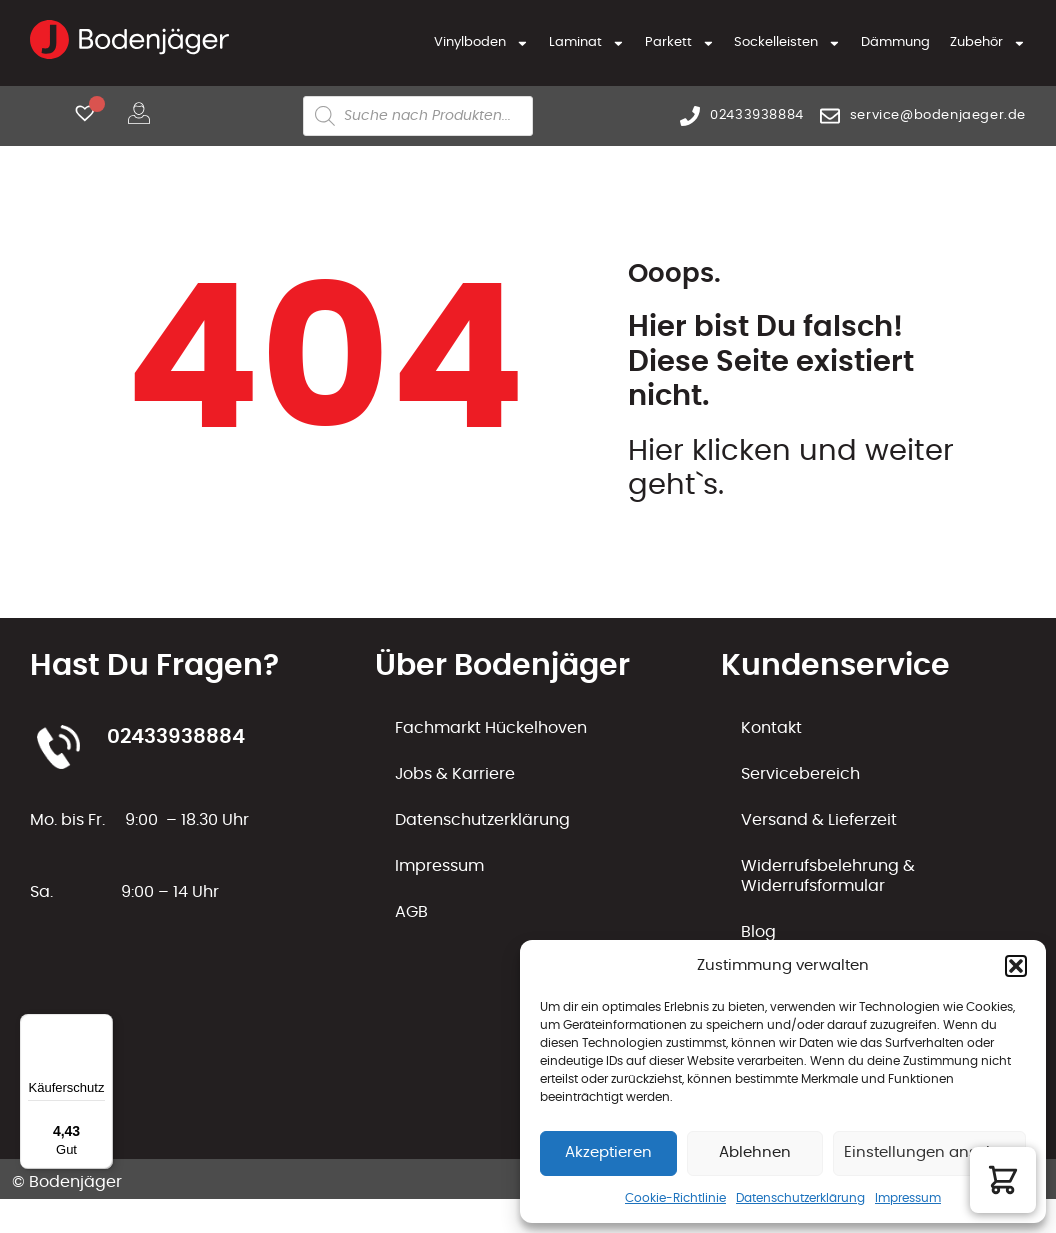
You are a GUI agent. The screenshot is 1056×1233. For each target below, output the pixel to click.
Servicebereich (800, 774)
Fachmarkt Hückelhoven (491, 728)
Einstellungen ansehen (929, 1152)
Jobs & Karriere (455, 774)
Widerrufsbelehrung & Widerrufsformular (828, 876)
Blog (758, 932)
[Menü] (101, 1026)
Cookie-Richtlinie (675, 1198)
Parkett (680, 43)
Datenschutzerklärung (800, 1198)
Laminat (587, 43)
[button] (1016, 966)
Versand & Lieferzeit (819, 820)
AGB (411, 912)
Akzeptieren (608, 1152)
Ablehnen (755, 1152)
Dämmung (895, 42)
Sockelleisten (787, 43)
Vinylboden (481, 43)
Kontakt (771, 728)
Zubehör (988, 43)
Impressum (908, 1198)
